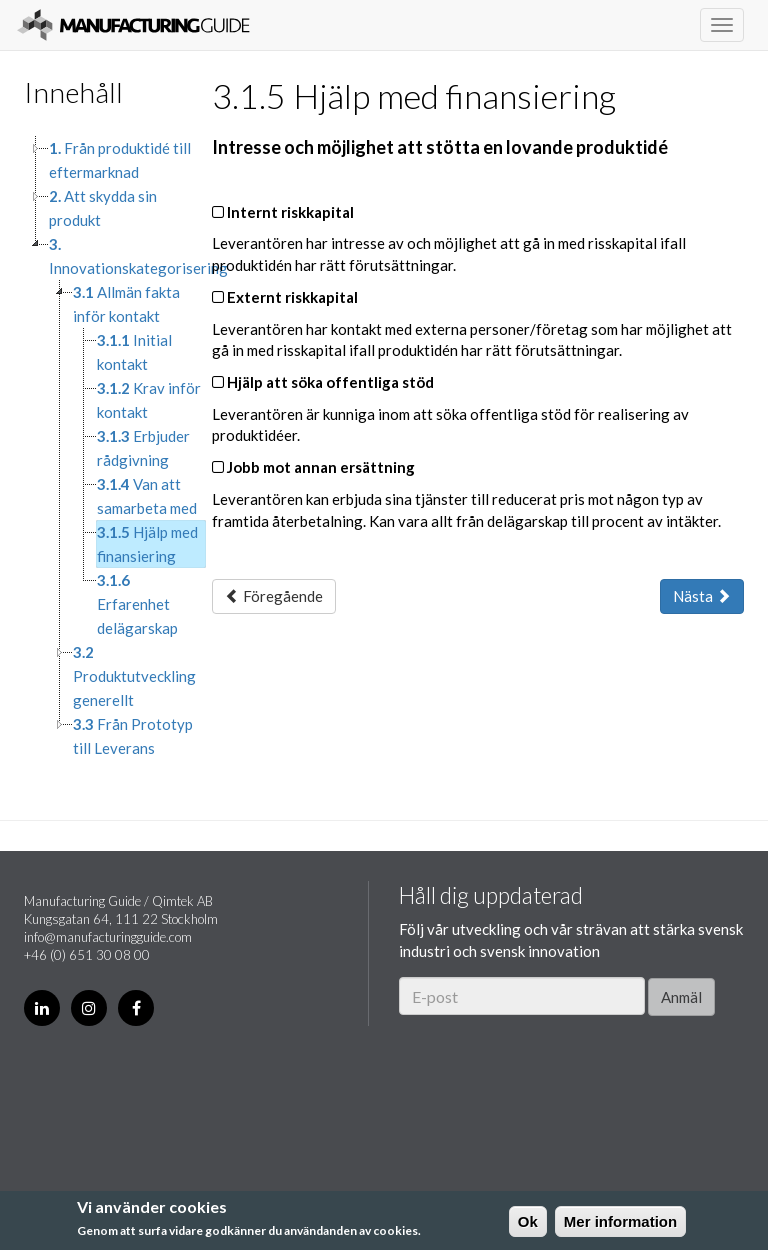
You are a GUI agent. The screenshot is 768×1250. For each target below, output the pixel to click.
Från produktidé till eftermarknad (120, 160)
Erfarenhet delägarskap (137, 604)
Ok (528, 1221)
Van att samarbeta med (147, 496)
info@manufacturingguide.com (108, 937)
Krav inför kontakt (149, 400)
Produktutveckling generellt (134, 676)
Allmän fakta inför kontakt (126, 304)
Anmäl (681, 997)
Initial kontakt (134, 352)
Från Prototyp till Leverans (133, 736)
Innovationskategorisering (138, 256)
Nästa (702, 596)
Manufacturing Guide (133, 25)
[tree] (103, 448)
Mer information (620, 1221)
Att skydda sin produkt (103, 208)
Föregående (274, 596)
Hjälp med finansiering (147, 544)
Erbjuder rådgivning (143, 448)
